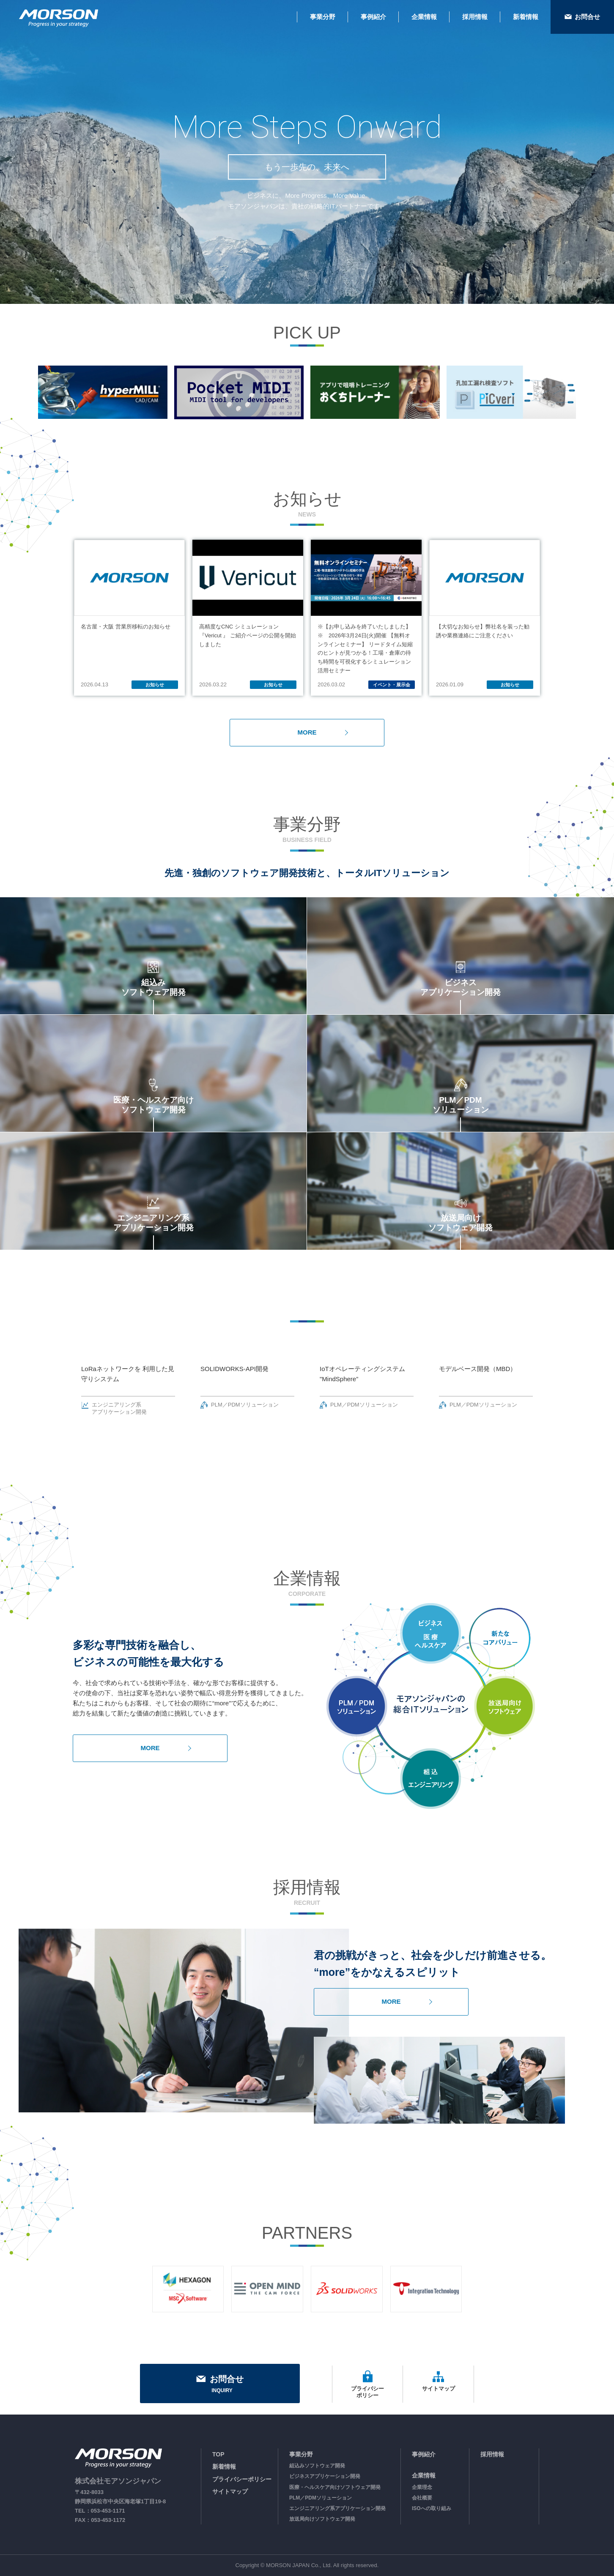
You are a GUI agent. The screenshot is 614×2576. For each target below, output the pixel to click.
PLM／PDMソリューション (320, 2498)
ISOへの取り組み (431, 2508)
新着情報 (224, 2466)
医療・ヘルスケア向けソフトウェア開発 (335, 2487)
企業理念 (422, 2487)
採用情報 (492, 2454)
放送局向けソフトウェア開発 (322, 2519)
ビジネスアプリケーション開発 (324, 2476)
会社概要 (422, 2498)
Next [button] (560, 1384)
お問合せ (220, 2384)
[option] (102, 392)
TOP (218, 2454)
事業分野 (301, 2454)
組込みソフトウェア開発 (317, 2466)
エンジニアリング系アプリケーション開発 (337, 2508)
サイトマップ (230, 2491)
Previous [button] (54, 1384)
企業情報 (424, 2475)
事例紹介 (424, 2454)
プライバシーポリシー (241, 2479)
